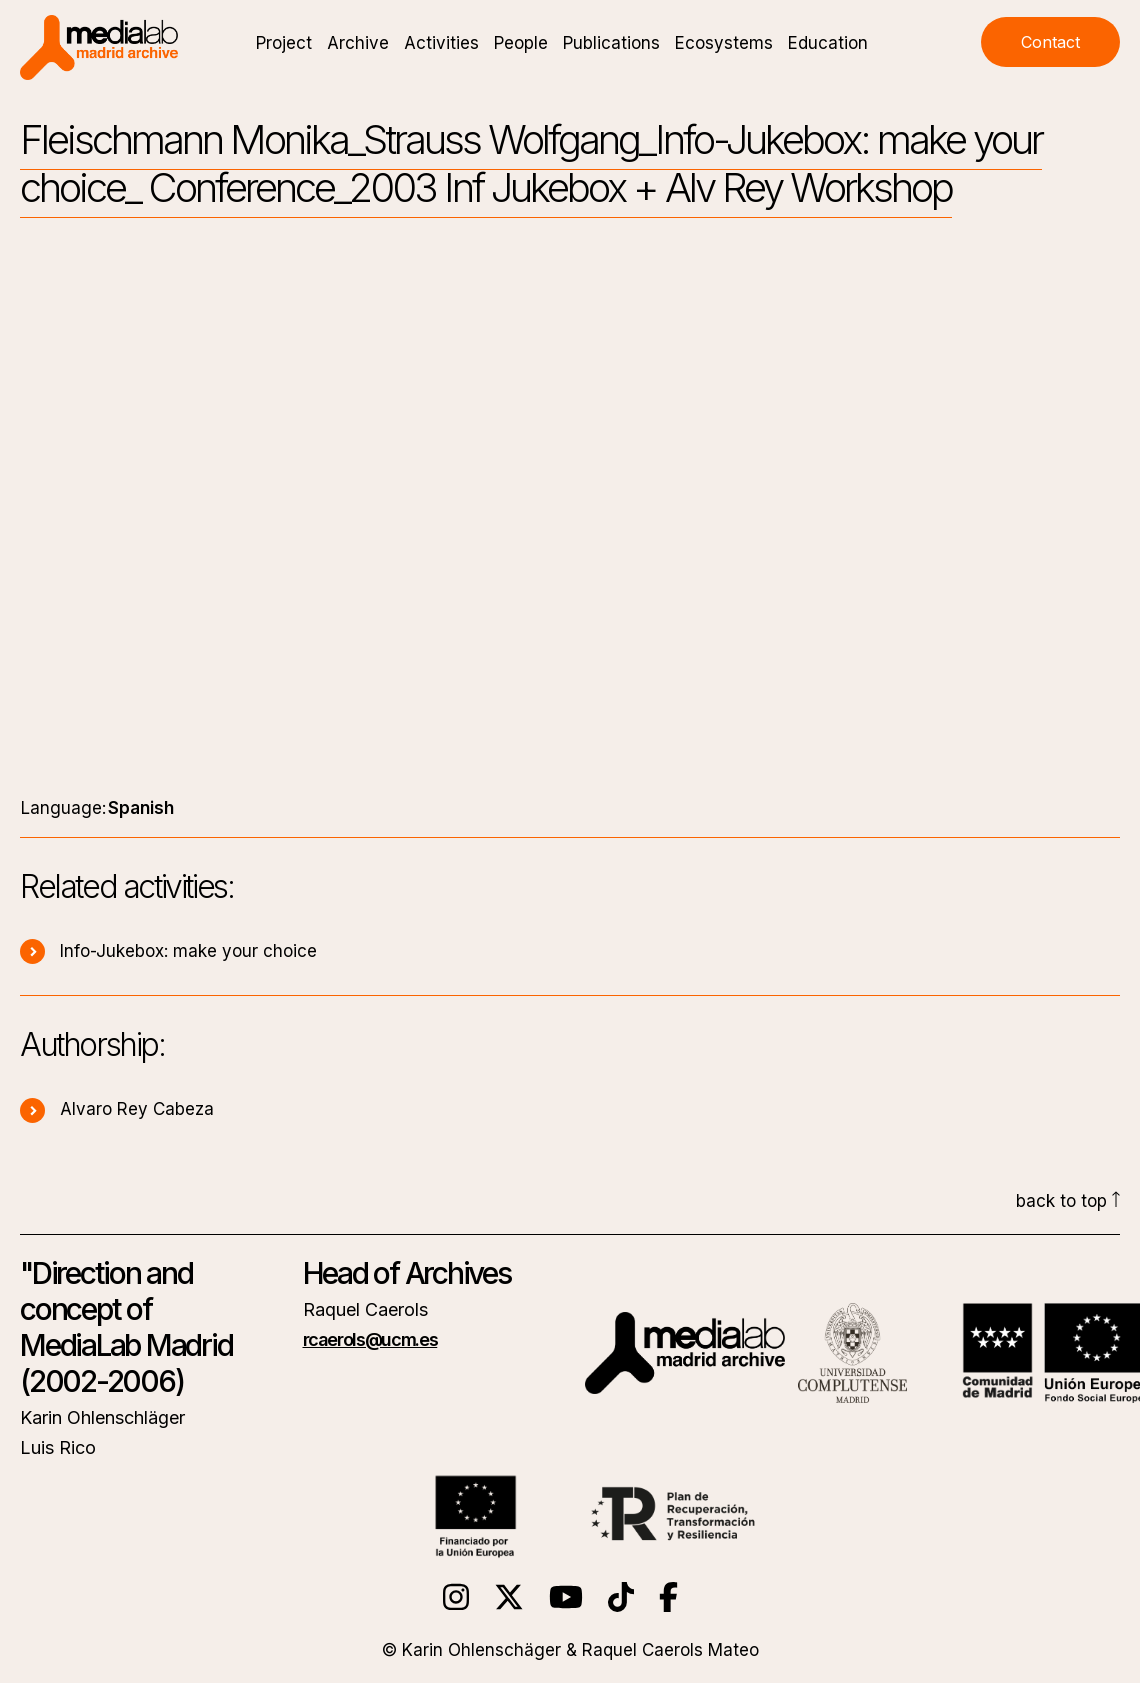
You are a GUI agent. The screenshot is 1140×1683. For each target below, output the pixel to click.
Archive (358, 43)
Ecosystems (724, 43)
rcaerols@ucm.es (370, 1339)
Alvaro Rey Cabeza (117, 1109)
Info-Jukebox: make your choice (168, 951)
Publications (611, 43)
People (521, 43)
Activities (441, 43)
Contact (1050, 42)
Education (828, 43)
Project (284, 43)
